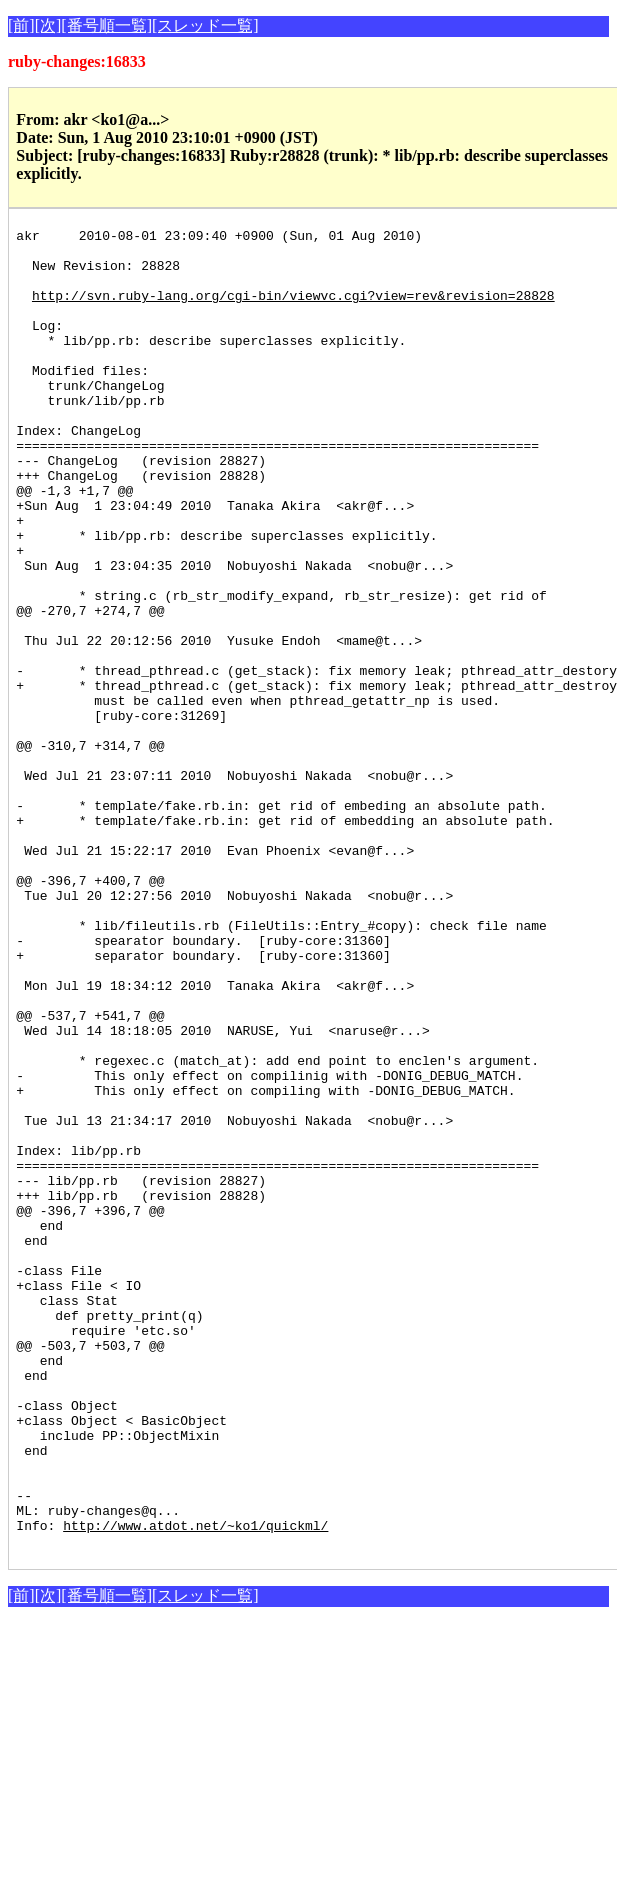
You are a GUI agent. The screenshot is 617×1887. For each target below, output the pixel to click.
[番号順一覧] (106, 25)
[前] (21, 25)
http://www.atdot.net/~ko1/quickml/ (195, 1786)
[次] (48, 25)
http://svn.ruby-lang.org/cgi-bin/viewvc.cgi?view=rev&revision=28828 (293, 310)
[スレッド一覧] (205, 25)
